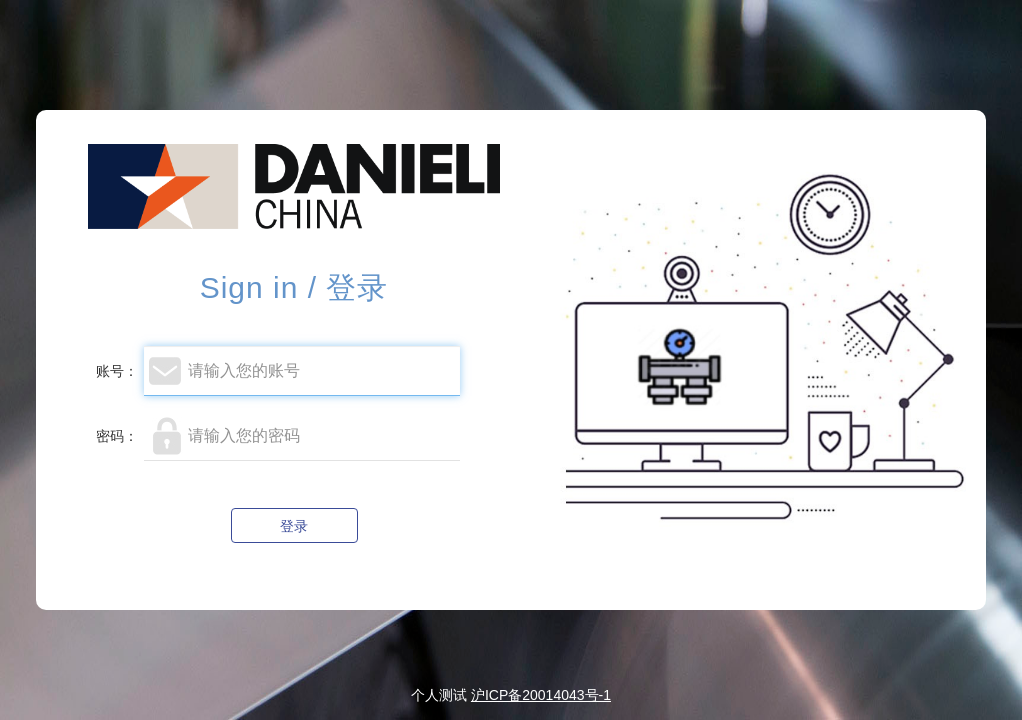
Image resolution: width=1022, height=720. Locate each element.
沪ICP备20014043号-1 (541, 695)
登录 (294, 526)
